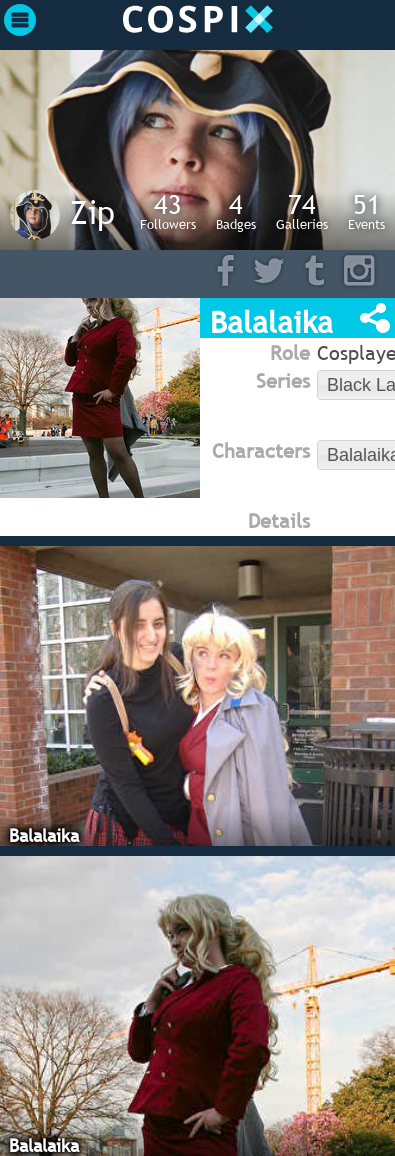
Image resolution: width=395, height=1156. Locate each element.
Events (366, 211)
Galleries (302, 211)
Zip (92, 212)
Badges (236, 211)
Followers (168, 211)
